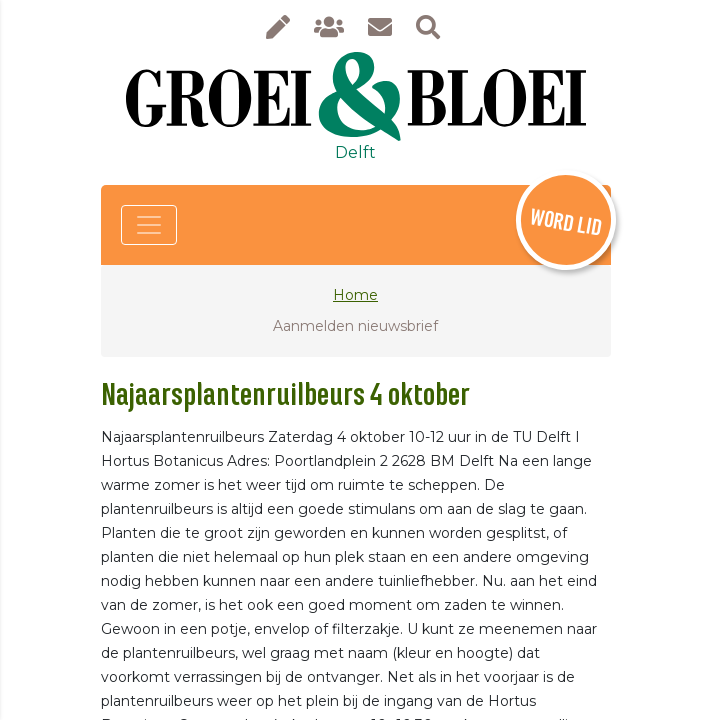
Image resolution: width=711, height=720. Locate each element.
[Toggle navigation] (149, 225)
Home (355, 295)
